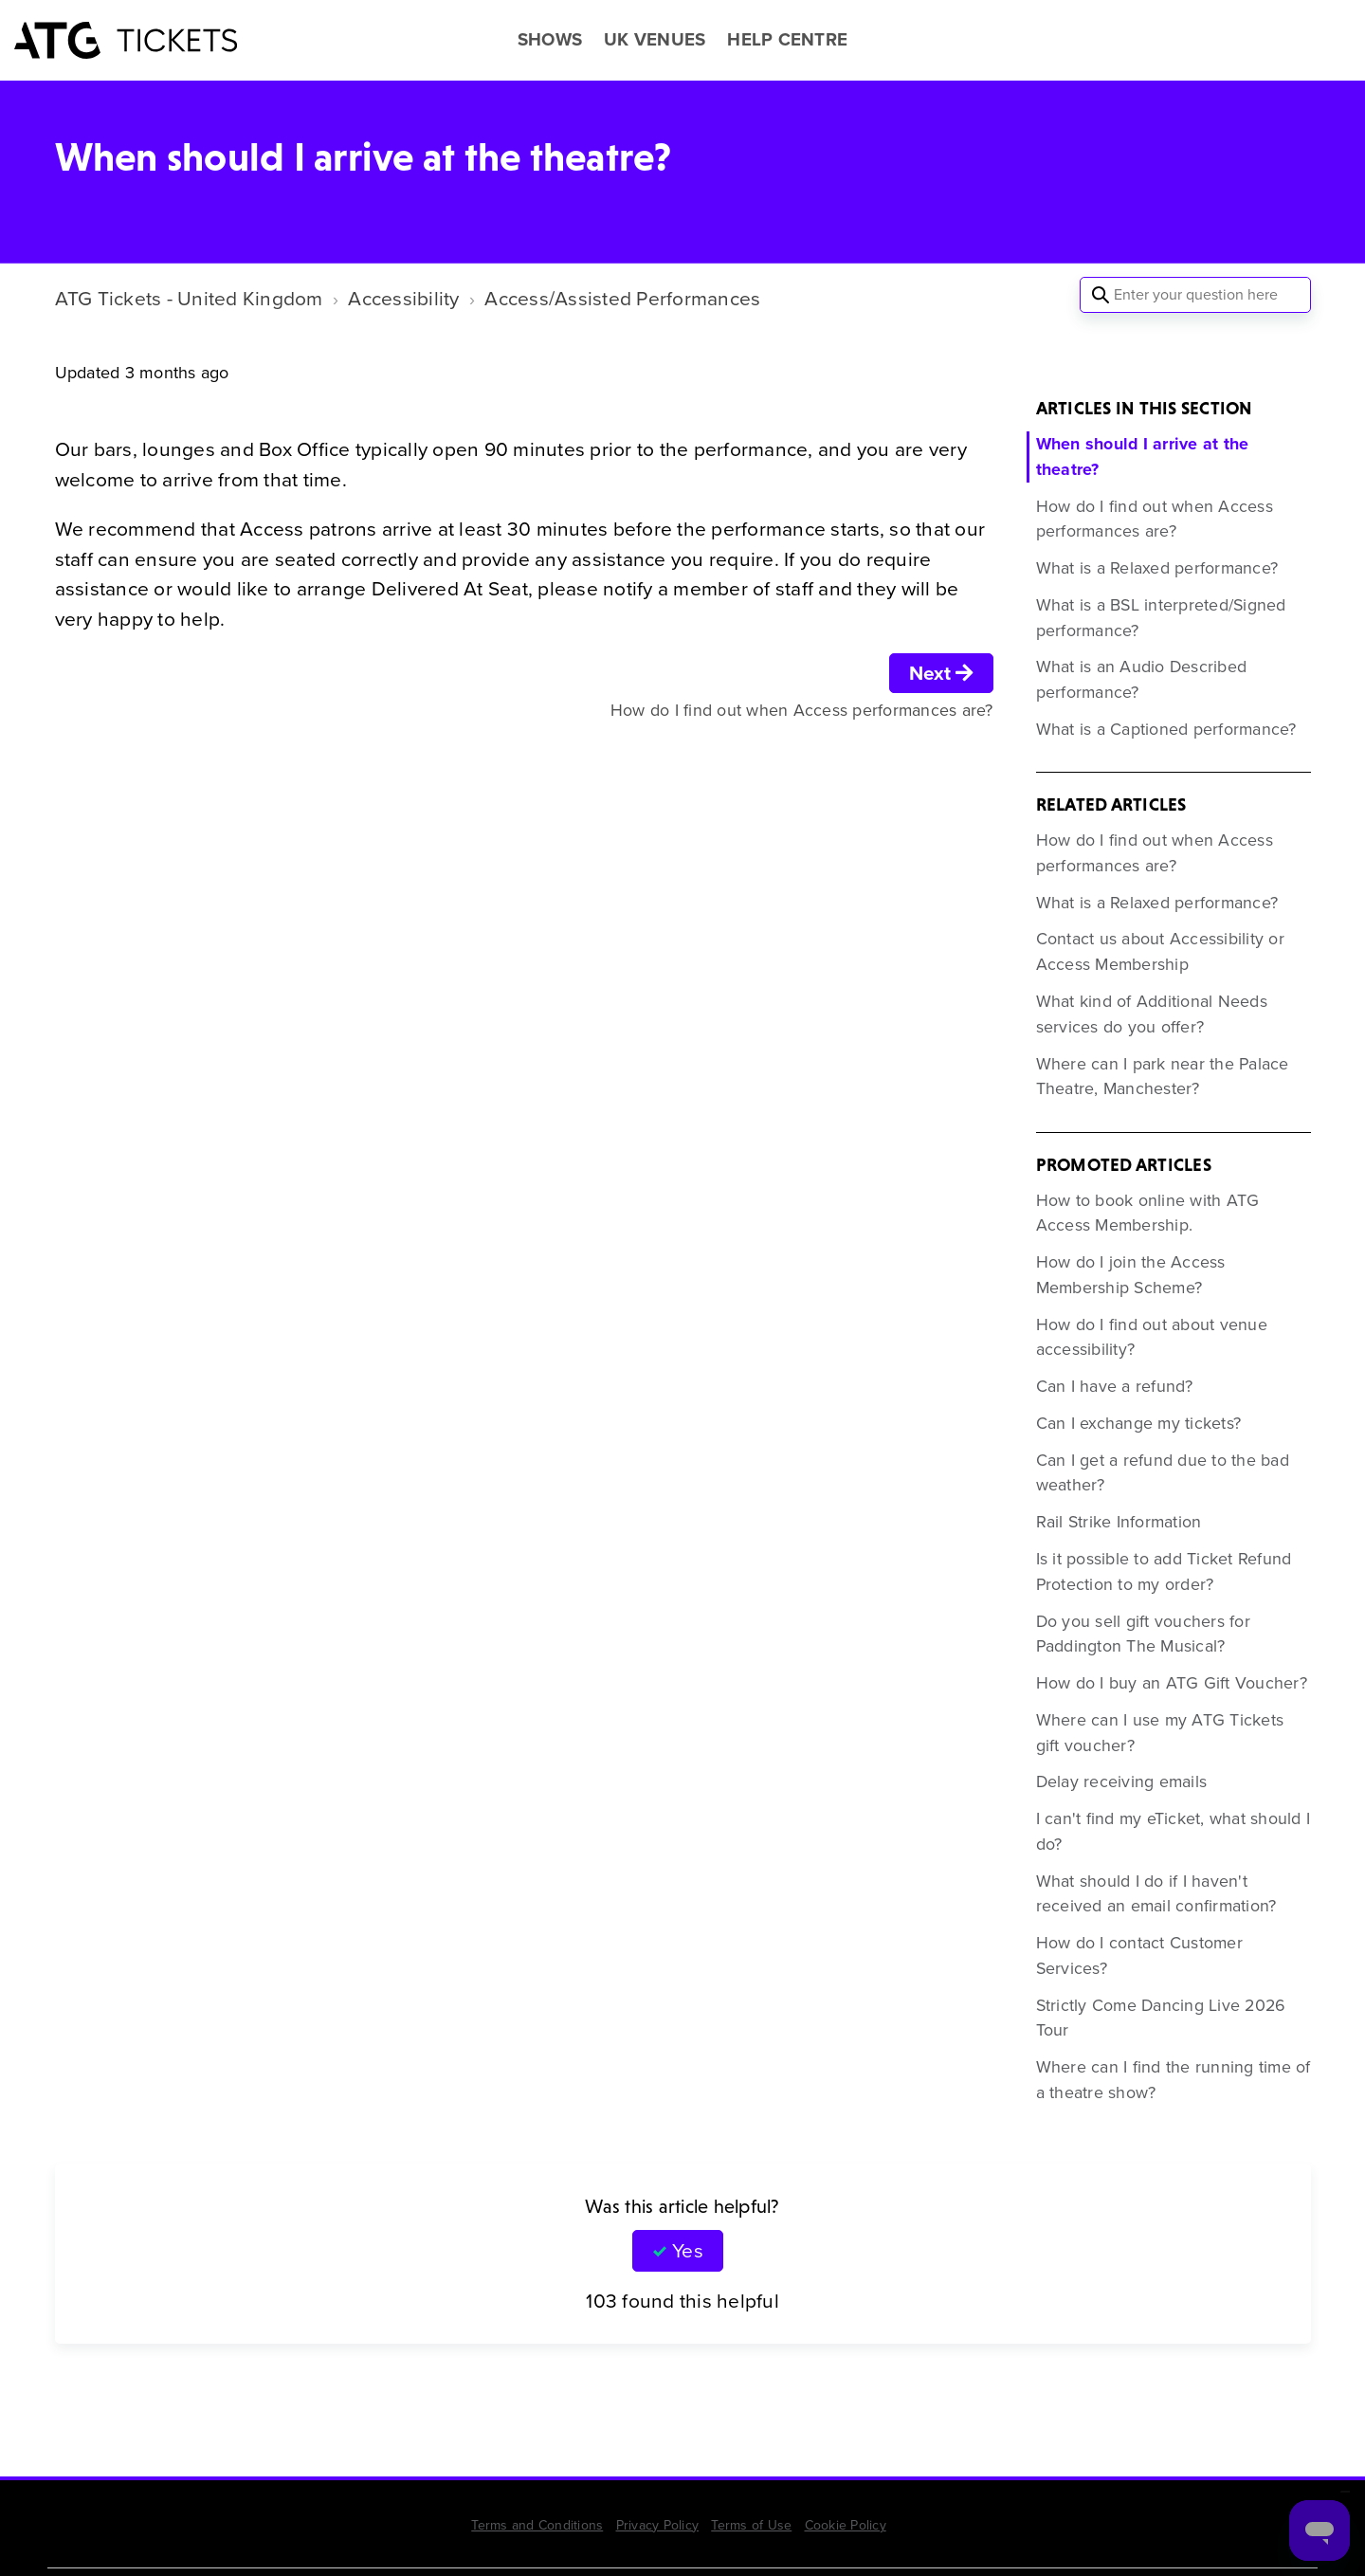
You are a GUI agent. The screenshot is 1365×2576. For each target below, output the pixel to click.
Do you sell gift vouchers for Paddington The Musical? (1143, 1634)
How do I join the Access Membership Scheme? (1131, 1275)
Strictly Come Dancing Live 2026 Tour (1161, 2018)
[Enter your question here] (1195, 295)
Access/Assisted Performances (622, 298)
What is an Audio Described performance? (1141, 679)
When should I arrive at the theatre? (1142, 456)
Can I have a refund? (1114, 1386)
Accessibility (403, 298)
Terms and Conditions (537, 2525)
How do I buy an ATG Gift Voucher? (1171, 1683)
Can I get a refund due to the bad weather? (1162, 1473)
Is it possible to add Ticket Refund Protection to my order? (1164, 1571)
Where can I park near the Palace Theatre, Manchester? (1162, 1076)
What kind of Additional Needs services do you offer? (1151, 1014)
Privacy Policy (658, 2525)
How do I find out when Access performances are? (1154, 519)
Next (941, 672)
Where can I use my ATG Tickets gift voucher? (1160, 1733)
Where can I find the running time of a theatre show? (1173, 2080)
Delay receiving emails (1122, 1781)
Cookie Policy (845, 2525)
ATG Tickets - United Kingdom (189, 298)
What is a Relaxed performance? (1157, 568)
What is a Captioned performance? (1166, 729)
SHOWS (550, 40)
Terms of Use (751, 2525)
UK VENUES (654, 40)
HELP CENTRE (787, 40)
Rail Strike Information (1119, 1521)
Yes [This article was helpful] (687, 2250)
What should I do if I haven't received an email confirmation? (1156, 1894)
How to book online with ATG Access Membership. (1148, 1213)
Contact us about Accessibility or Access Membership (1160, 951)
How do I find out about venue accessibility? (1151, 1337)
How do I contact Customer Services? (1139, 1955)
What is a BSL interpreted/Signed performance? (1161, 618)
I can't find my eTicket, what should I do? (1173, 1831)
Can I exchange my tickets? (1139, 1423)
